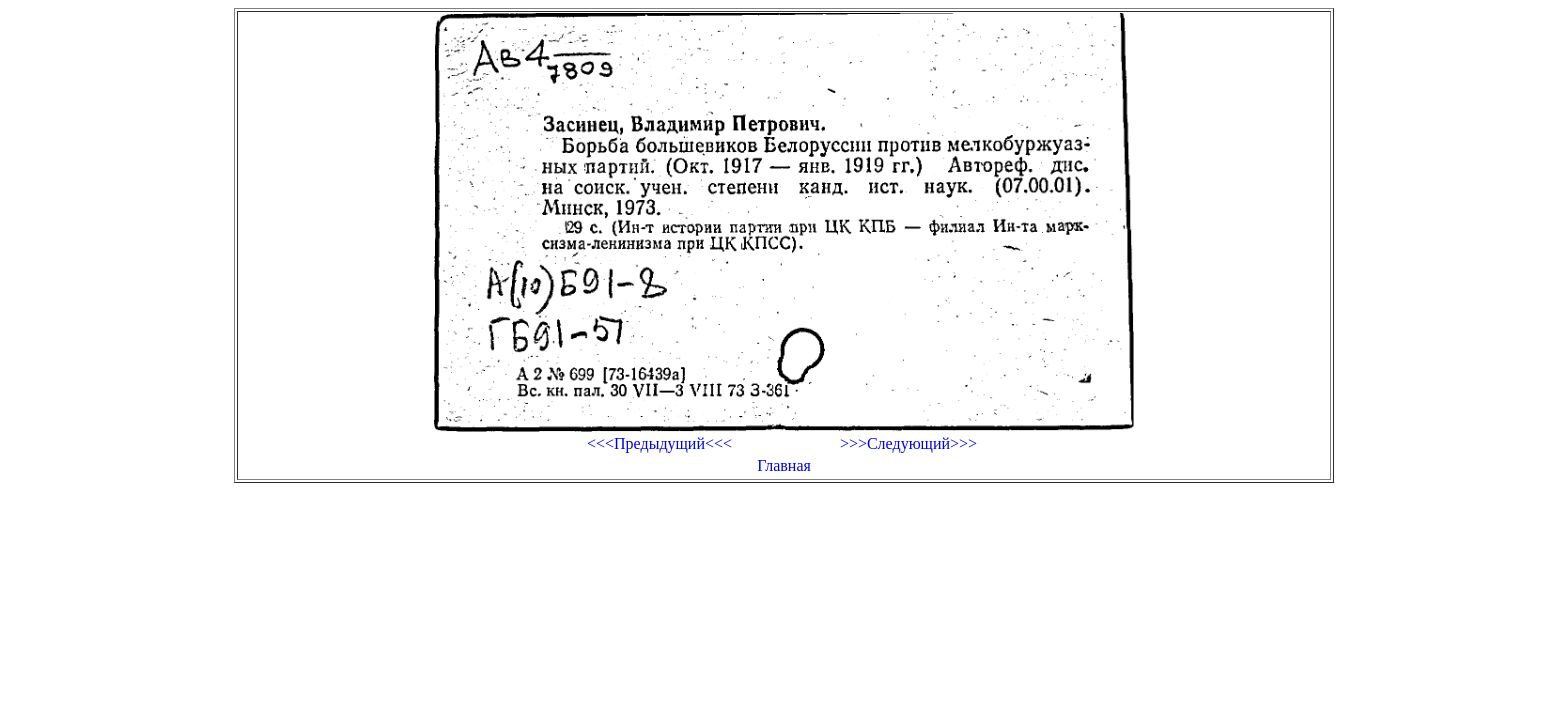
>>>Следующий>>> (908, 443)
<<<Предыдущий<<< (659, 443)
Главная (784, 465)
